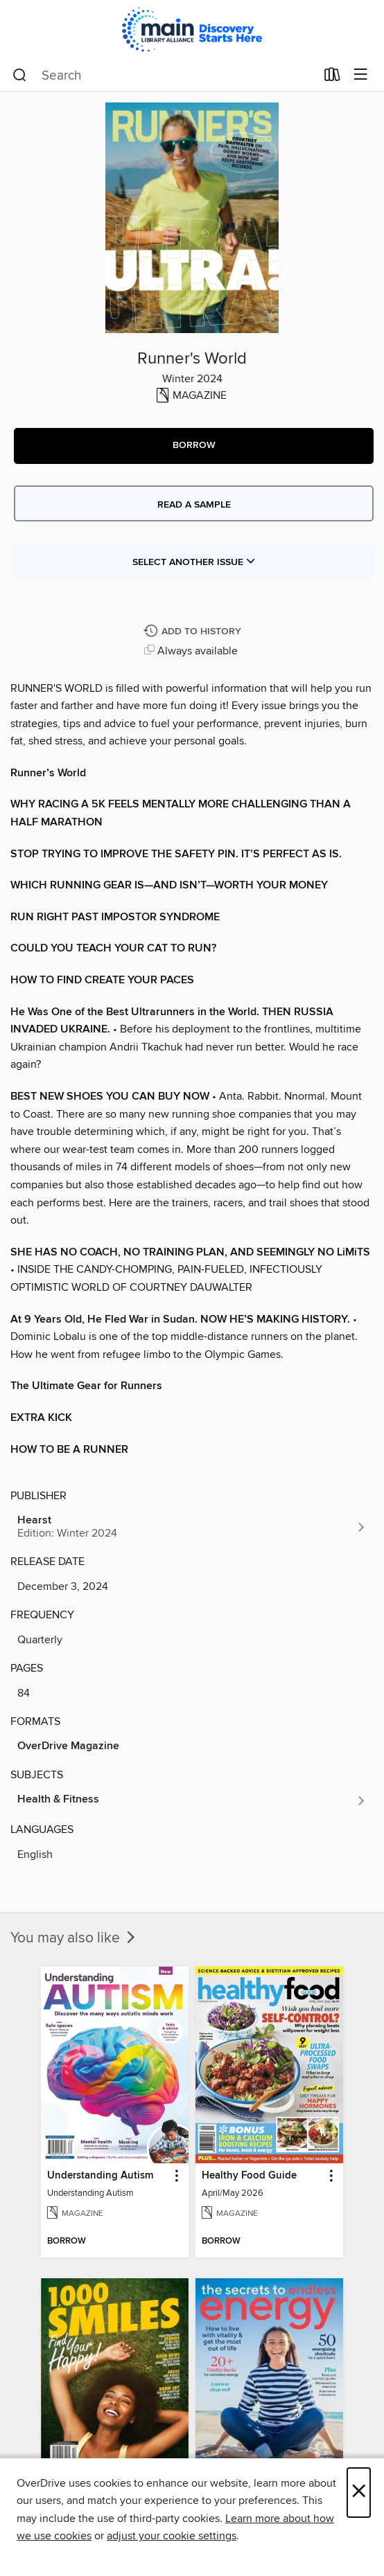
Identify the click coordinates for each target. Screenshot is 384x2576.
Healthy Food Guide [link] (249, 2176)
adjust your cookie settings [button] (171, 2536)
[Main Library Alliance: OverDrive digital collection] (192, 29)
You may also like (74, 1938)
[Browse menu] (361, 75)
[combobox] (164, 75)
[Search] (19, 75)
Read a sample (194, 505)
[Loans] (332, 77)
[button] (194, 446)
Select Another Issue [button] (194, 562)
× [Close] (358, 2492)
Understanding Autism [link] (100, 2176)
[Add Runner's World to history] (194, 632)
